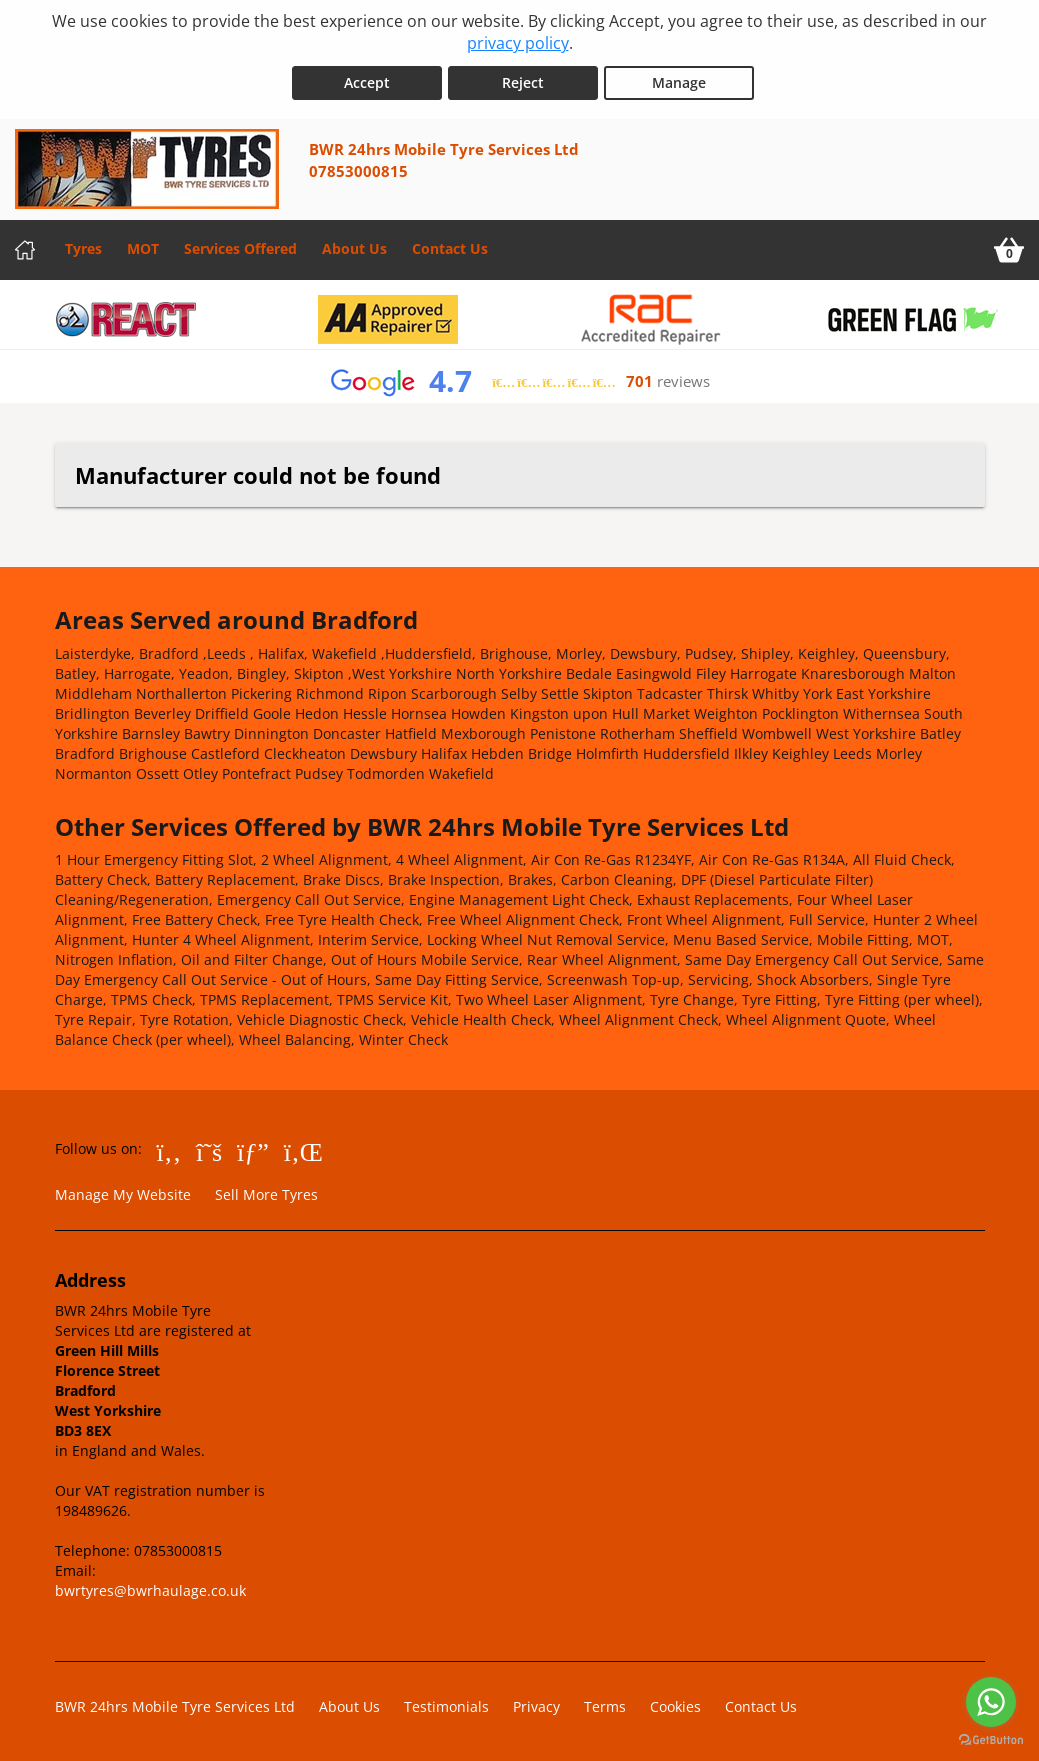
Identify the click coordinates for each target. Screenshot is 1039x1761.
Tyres (83, 247)
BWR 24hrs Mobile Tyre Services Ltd (175, 1705)
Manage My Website (123, 1193)
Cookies (675, 1705)
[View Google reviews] (519, 380)
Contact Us (450, 247)
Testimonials (446, 1705)
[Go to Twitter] (209, 1150)
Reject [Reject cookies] (523, 81)
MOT (143, 247)
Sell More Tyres (266, 1193)
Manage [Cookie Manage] (679, 81)
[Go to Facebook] (169, 1150)
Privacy (536, 1705)
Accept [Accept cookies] (367, 81)
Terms (605, 1705)
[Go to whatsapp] (991, 1702)
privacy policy (518, 43)
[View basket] (1009, 249)
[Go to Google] (253, 1150)
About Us (354, 247)
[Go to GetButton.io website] (991, 1740)
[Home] (25, 249)
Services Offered (240, 247)
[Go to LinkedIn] (303, 1150)
